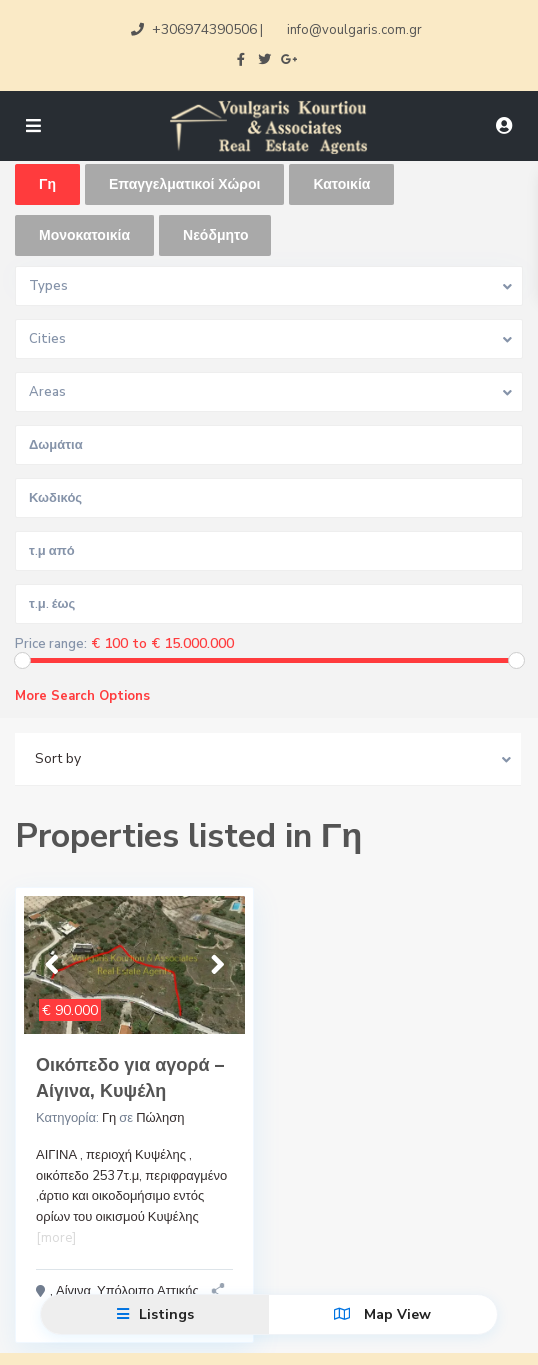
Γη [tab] (47, 184)
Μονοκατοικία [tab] (84, 235)
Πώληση (160, 1118)
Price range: (51, 644)
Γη (109, 1118)
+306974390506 (204, 29)
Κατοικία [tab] (341, 184)
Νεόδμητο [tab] (215, 235)
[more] (56, 1238)
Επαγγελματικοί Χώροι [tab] (184, 184)
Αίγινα (73, 1291)
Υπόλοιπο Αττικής (148, 1291)
